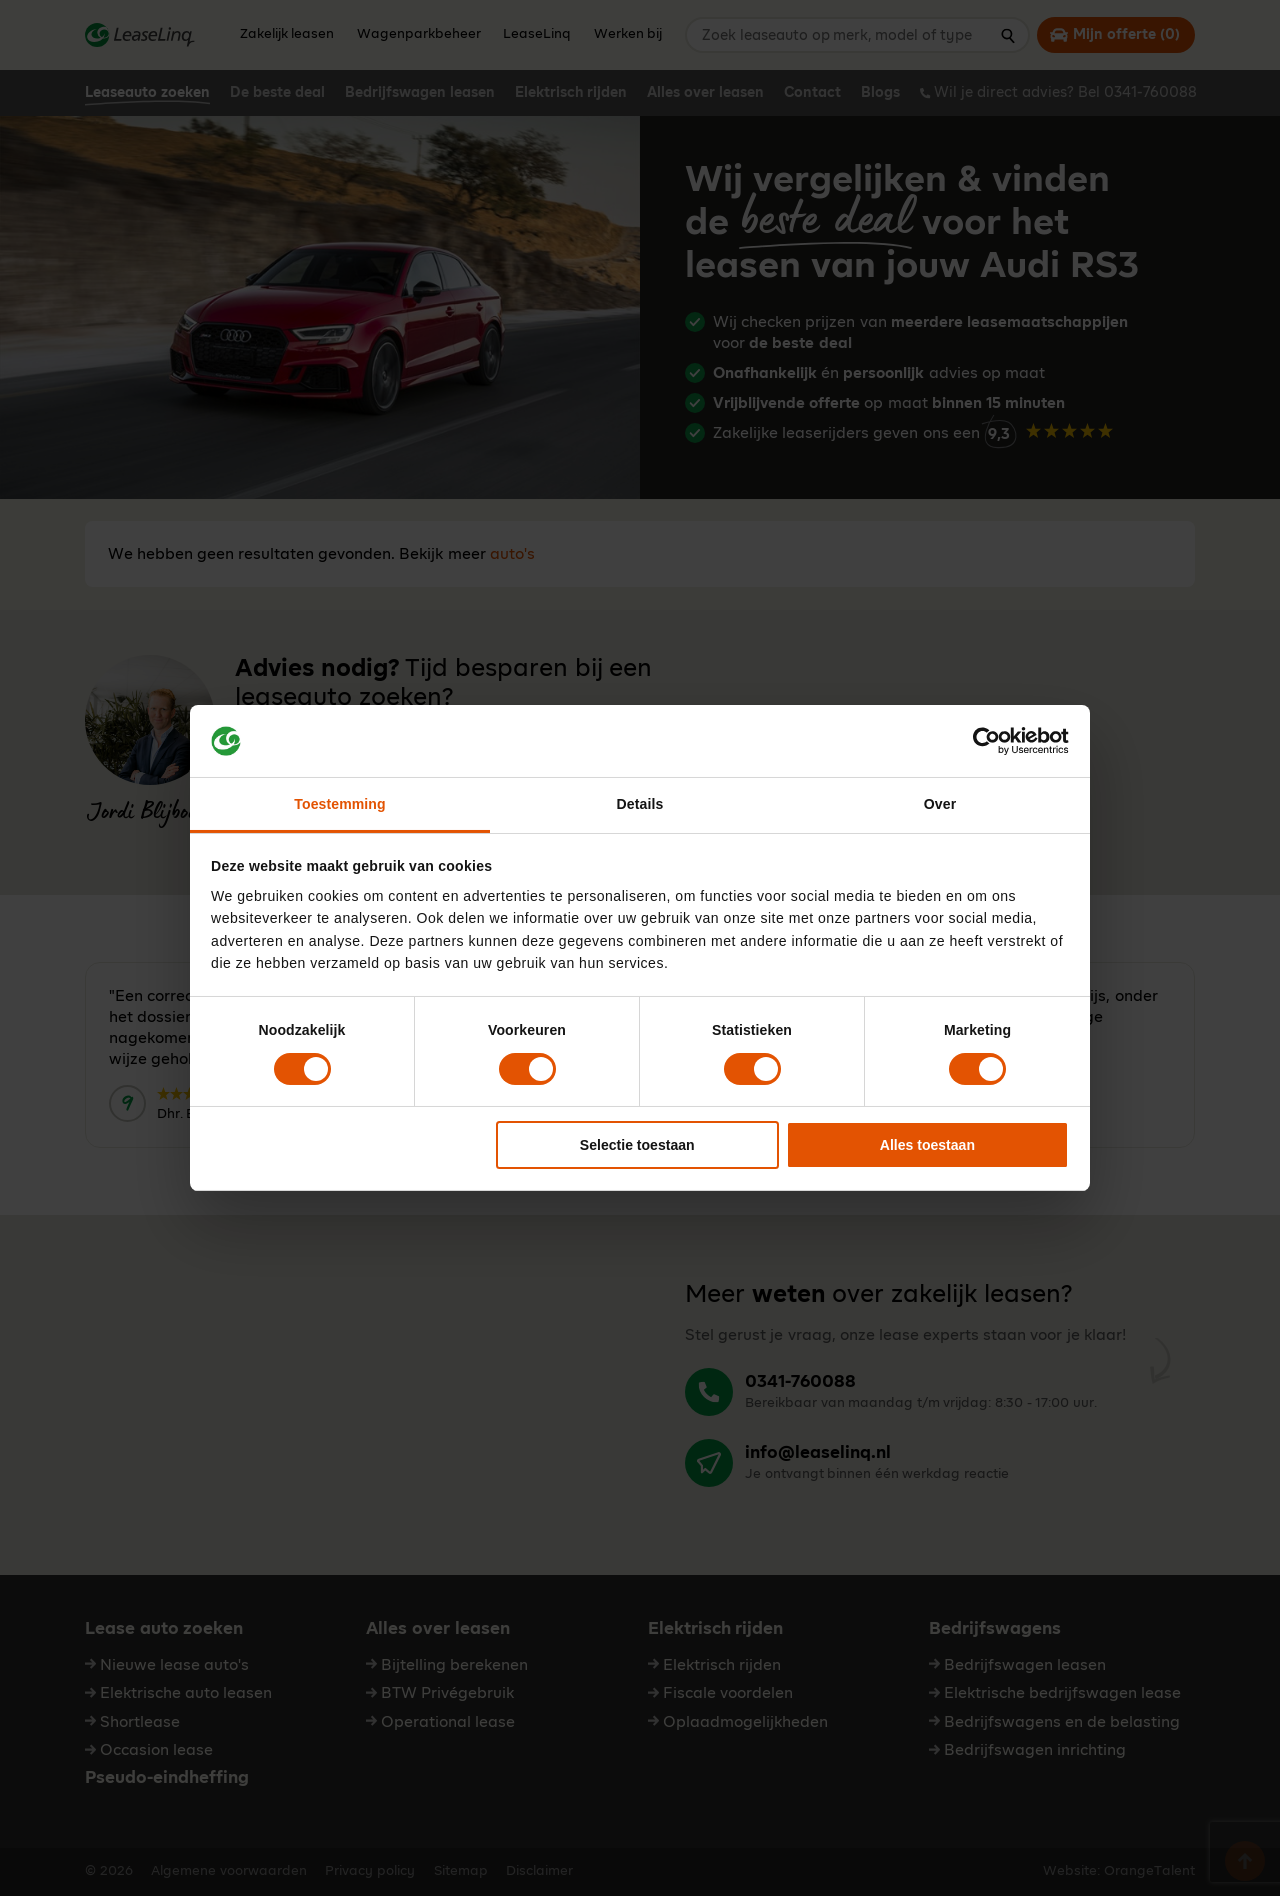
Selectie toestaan (637, 1145)
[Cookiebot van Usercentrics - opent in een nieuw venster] (981, 741)
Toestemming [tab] (339, 804)
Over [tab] (940, 804)
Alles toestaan (927, 1145)
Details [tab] (640, 804)
